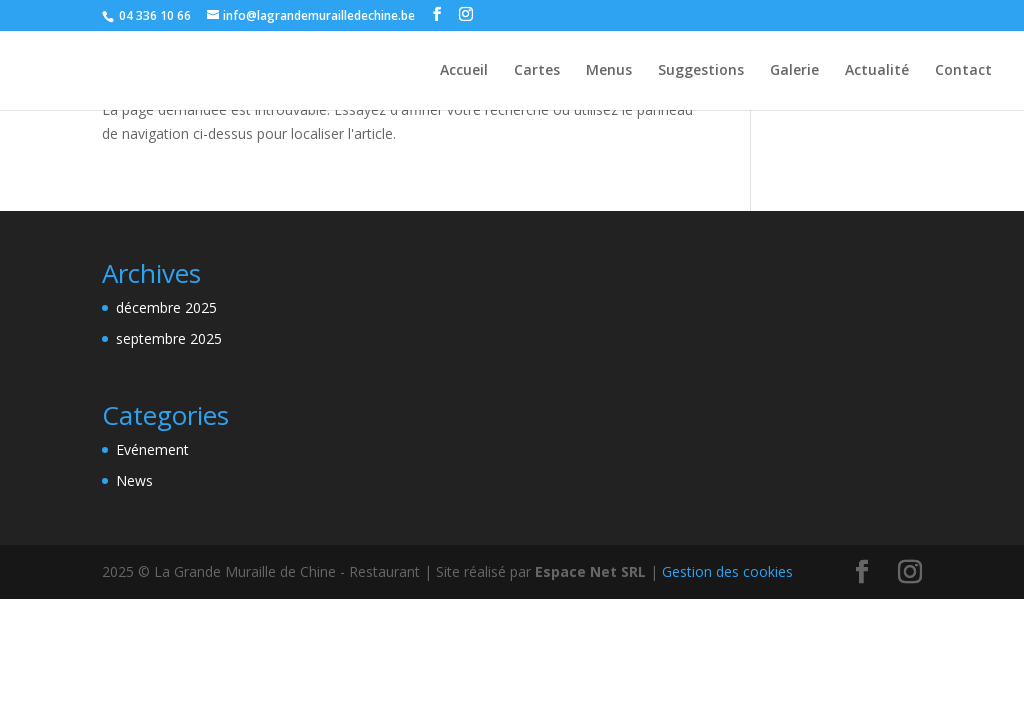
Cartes (537, 71)
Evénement (152, 449)
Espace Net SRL (590, 571)
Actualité (877, 71)
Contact (963, 71)
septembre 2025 (169, 338)
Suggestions (701, 71)
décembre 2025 (166, 307)
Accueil (464, 71)
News (134, 480)
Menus (609, 71)
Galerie (794, 71)
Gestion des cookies (727, 571)
